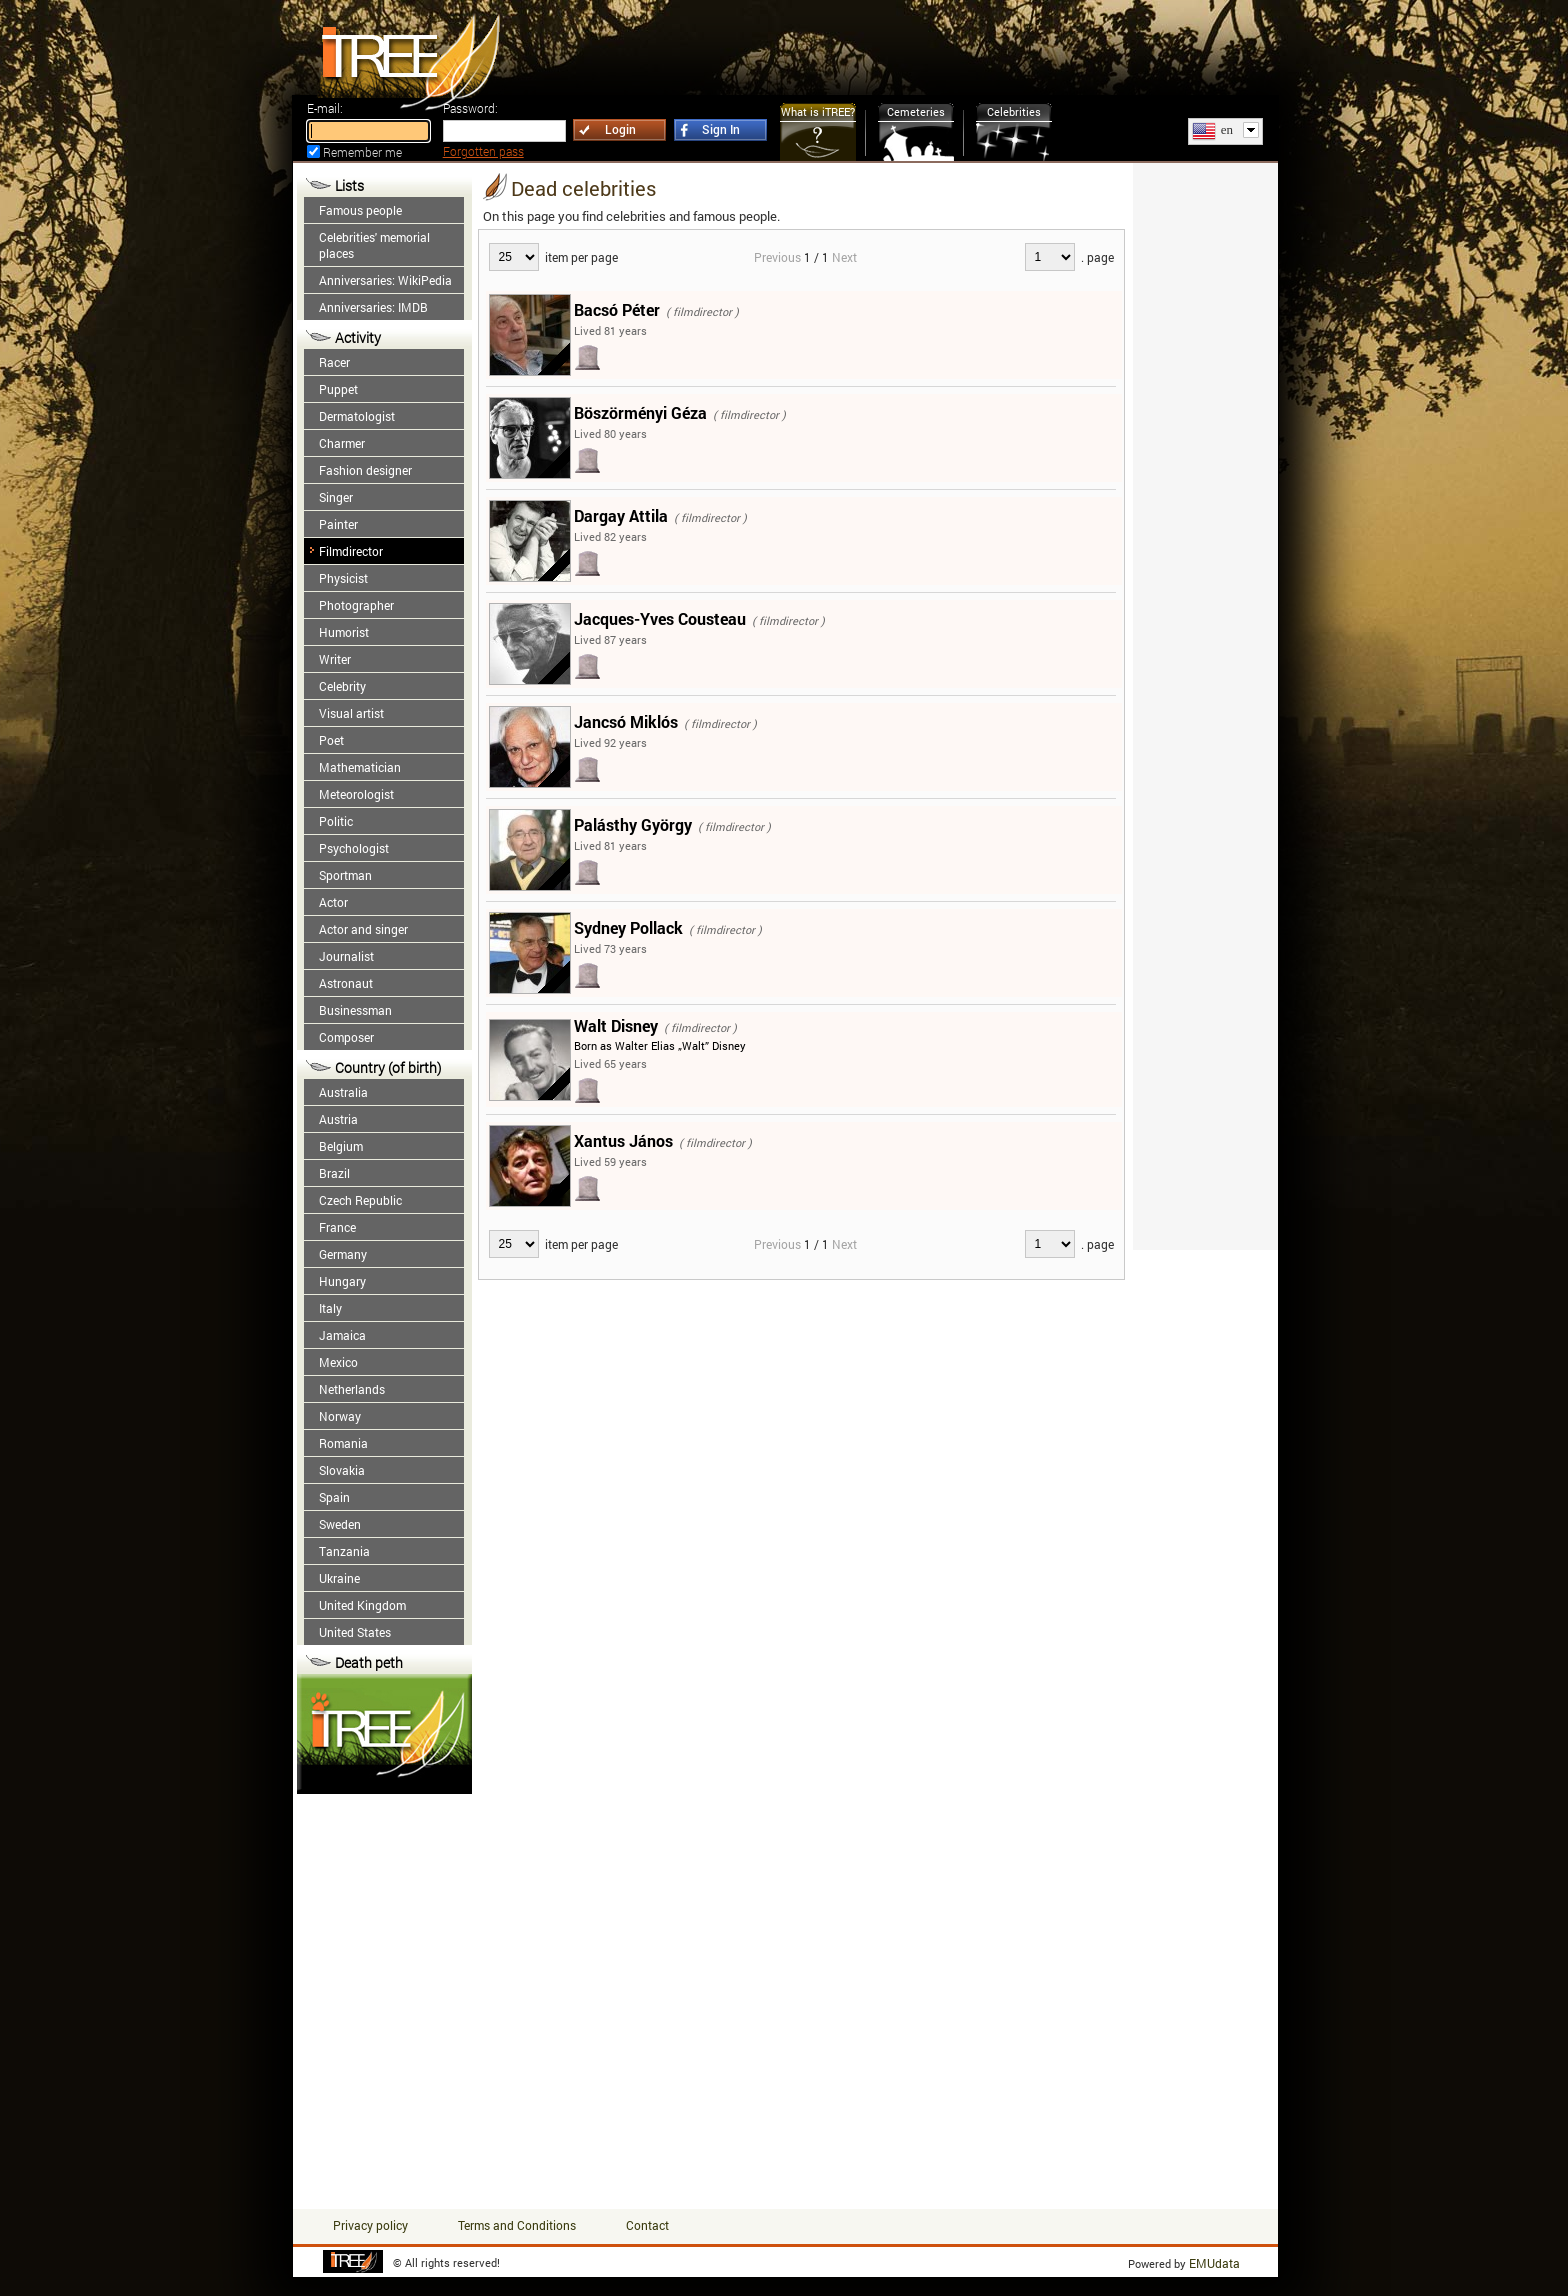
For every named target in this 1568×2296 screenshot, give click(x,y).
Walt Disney (616, 1025)
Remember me (362, 152)
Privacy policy (370, 2225)
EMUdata (1214, 2263)
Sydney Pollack (628, 927)
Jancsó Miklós (626, 721)
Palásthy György (633, 824)
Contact (647, 2225)
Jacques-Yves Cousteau (660, 618)
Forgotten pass (483, 151)
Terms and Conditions (517, 2225)
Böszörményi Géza (640, 412)
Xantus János (623, 1140)
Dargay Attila (621, 515)
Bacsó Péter (617, 309)
